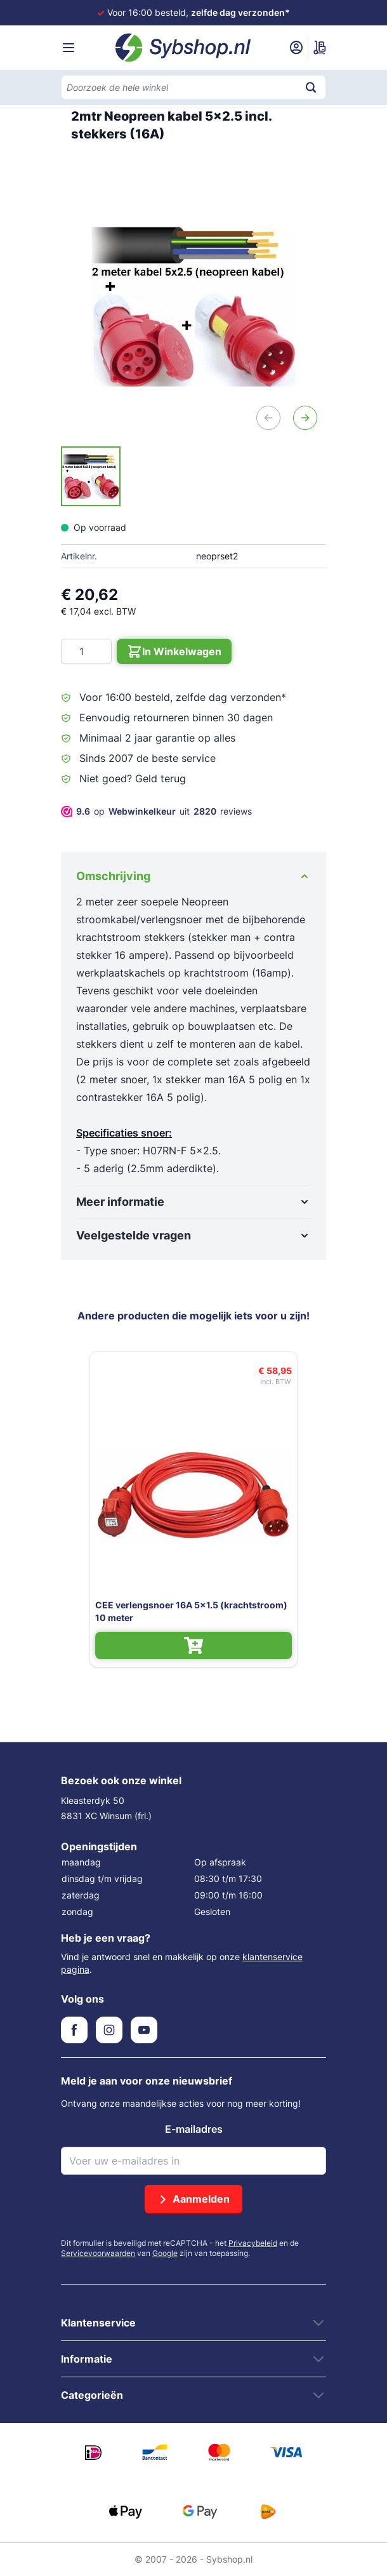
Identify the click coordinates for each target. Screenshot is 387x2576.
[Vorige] (268, 418)
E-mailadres (194, 2129)
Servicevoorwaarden (98, 2253)
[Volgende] (305, 418)
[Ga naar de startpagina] (183, 47)
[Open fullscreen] (193, 306)
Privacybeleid (252, 2243)
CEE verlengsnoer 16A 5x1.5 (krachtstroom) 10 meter (191, 1611)
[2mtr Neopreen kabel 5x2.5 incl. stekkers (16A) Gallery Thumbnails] (91, 476)
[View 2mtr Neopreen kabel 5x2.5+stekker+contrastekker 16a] (91, 476)
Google (165, 2253)
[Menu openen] (68, 47)
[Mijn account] (296, 48)
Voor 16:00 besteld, (198, 12)
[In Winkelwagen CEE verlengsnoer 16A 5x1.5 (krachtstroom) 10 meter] (193, 1645)
